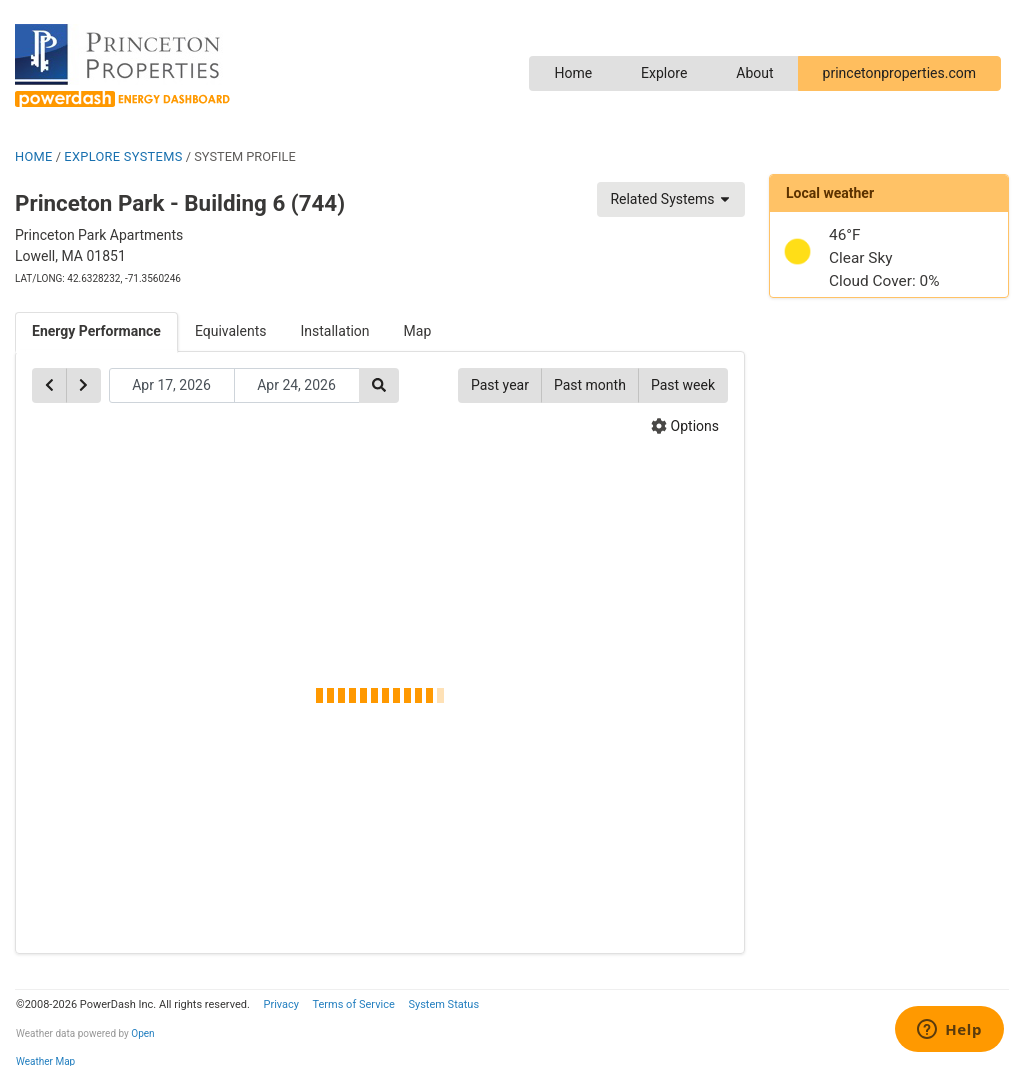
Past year (500, 385)
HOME (34, 156)
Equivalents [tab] (231, 331)
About (754, 73)
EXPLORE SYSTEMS (123, 156)
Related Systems (671, 199)
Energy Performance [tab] (96, 331)
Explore (664, 73)
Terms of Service (353, 1004)
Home (573, 73)
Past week (683, 385)
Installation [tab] (335, 331)
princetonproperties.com (899, 73)
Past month (590, 385)
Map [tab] (418, 331)
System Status (443, 1004)
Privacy (281, 1004)
